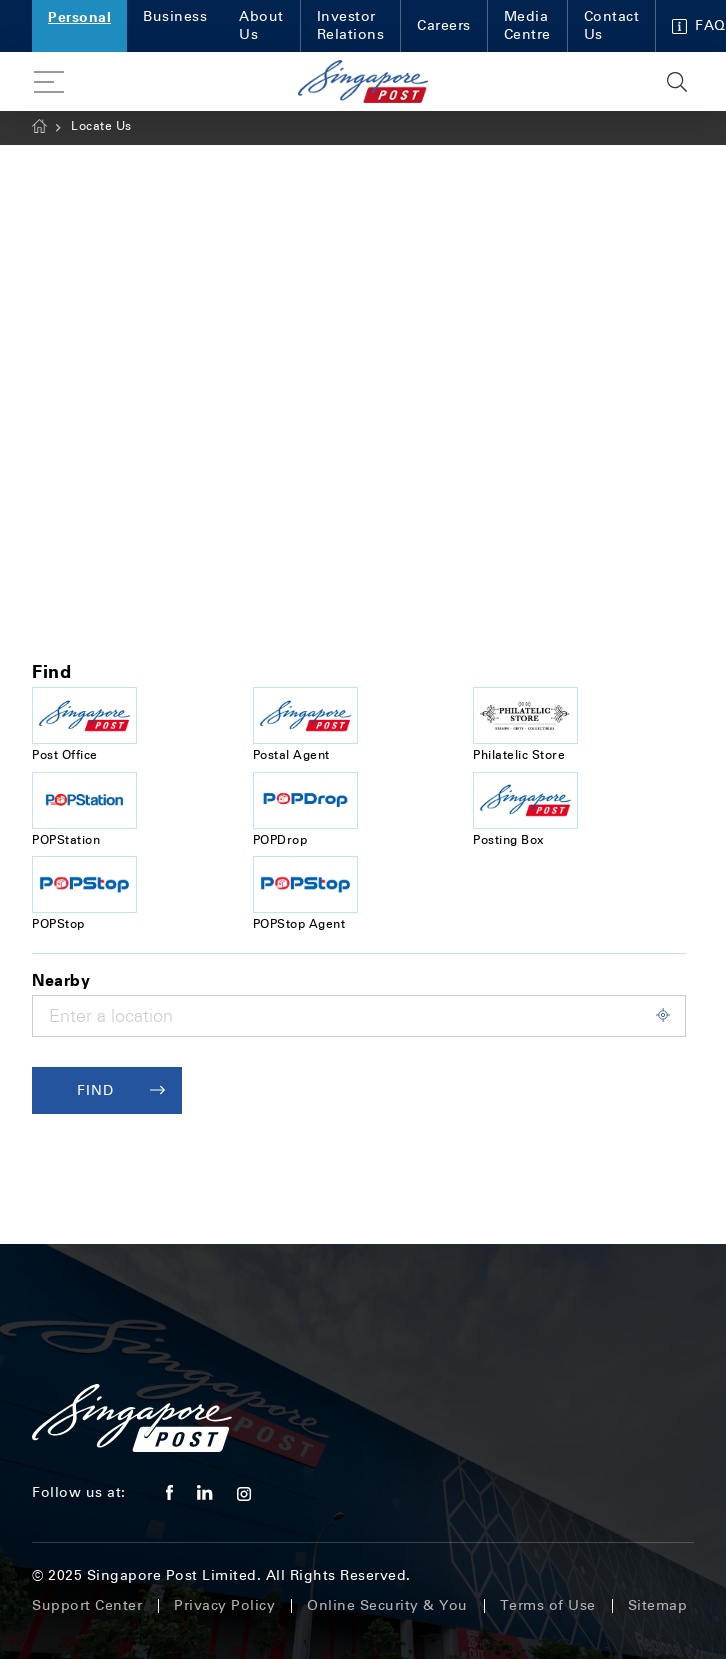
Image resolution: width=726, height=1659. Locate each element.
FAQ (699, 25)
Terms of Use (548, 1605)
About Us (261, 25)
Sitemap (658, 1605)
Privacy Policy (224, 1605)
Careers (444, 25)
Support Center (87, 1605)
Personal (79, 16)
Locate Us (101, 126)
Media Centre (527, 25)
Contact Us (612, 25)
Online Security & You (387, 1605)
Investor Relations (351, 25)
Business (175, 16)
